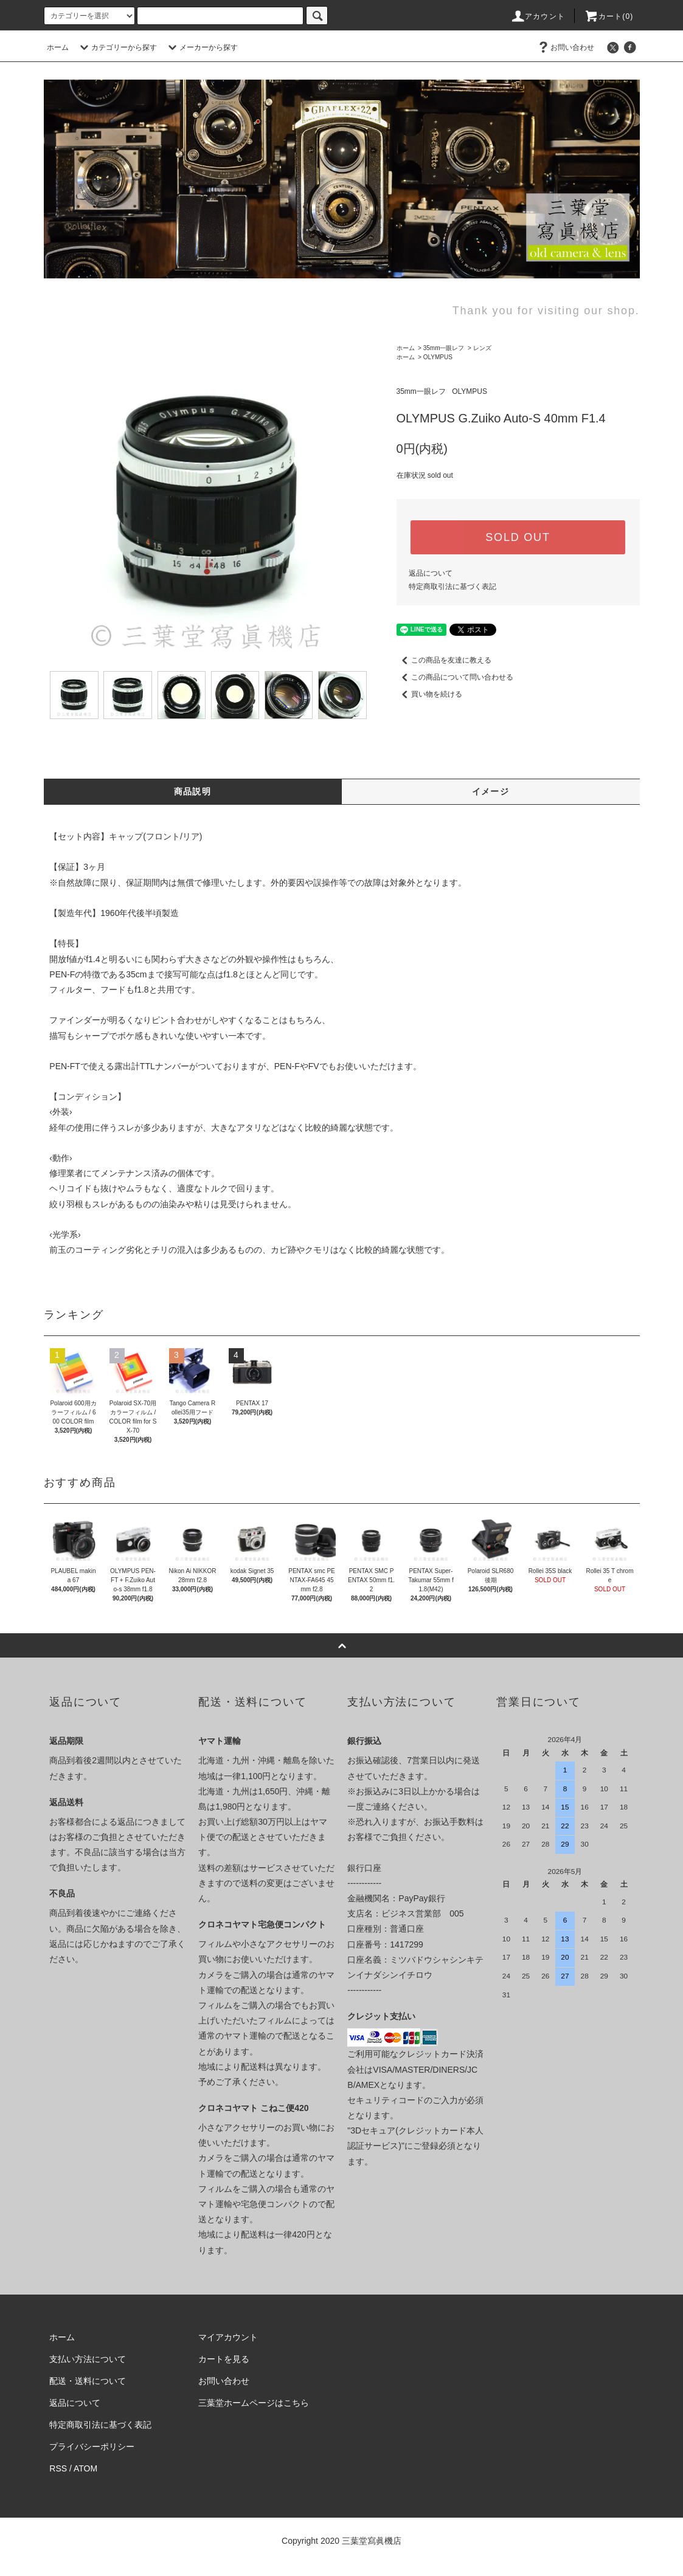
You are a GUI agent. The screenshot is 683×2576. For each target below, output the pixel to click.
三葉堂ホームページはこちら (253, 2403)
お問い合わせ (565, 47)
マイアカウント (228, 2337)
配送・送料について (87, 2381)
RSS (58, 2468)
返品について (430, 573)
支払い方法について (87, 2359)
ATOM (85, 2468)
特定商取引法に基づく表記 (452, 586)
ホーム (58, 47)
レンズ (482, 348)
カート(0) (609, 16)
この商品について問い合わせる (455, 677)
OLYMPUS (437, 357)
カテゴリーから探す (117, 47)
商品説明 (193, 791)
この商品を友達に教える (444, 660)
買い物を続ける (429, 694)
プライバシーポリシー (91, 2446)
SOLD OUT (517, 537)
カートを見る (223, 2359)
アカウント (537, 16)
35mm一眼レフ (444, 348)
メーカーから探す (201, 47)
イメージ (491, 791)
